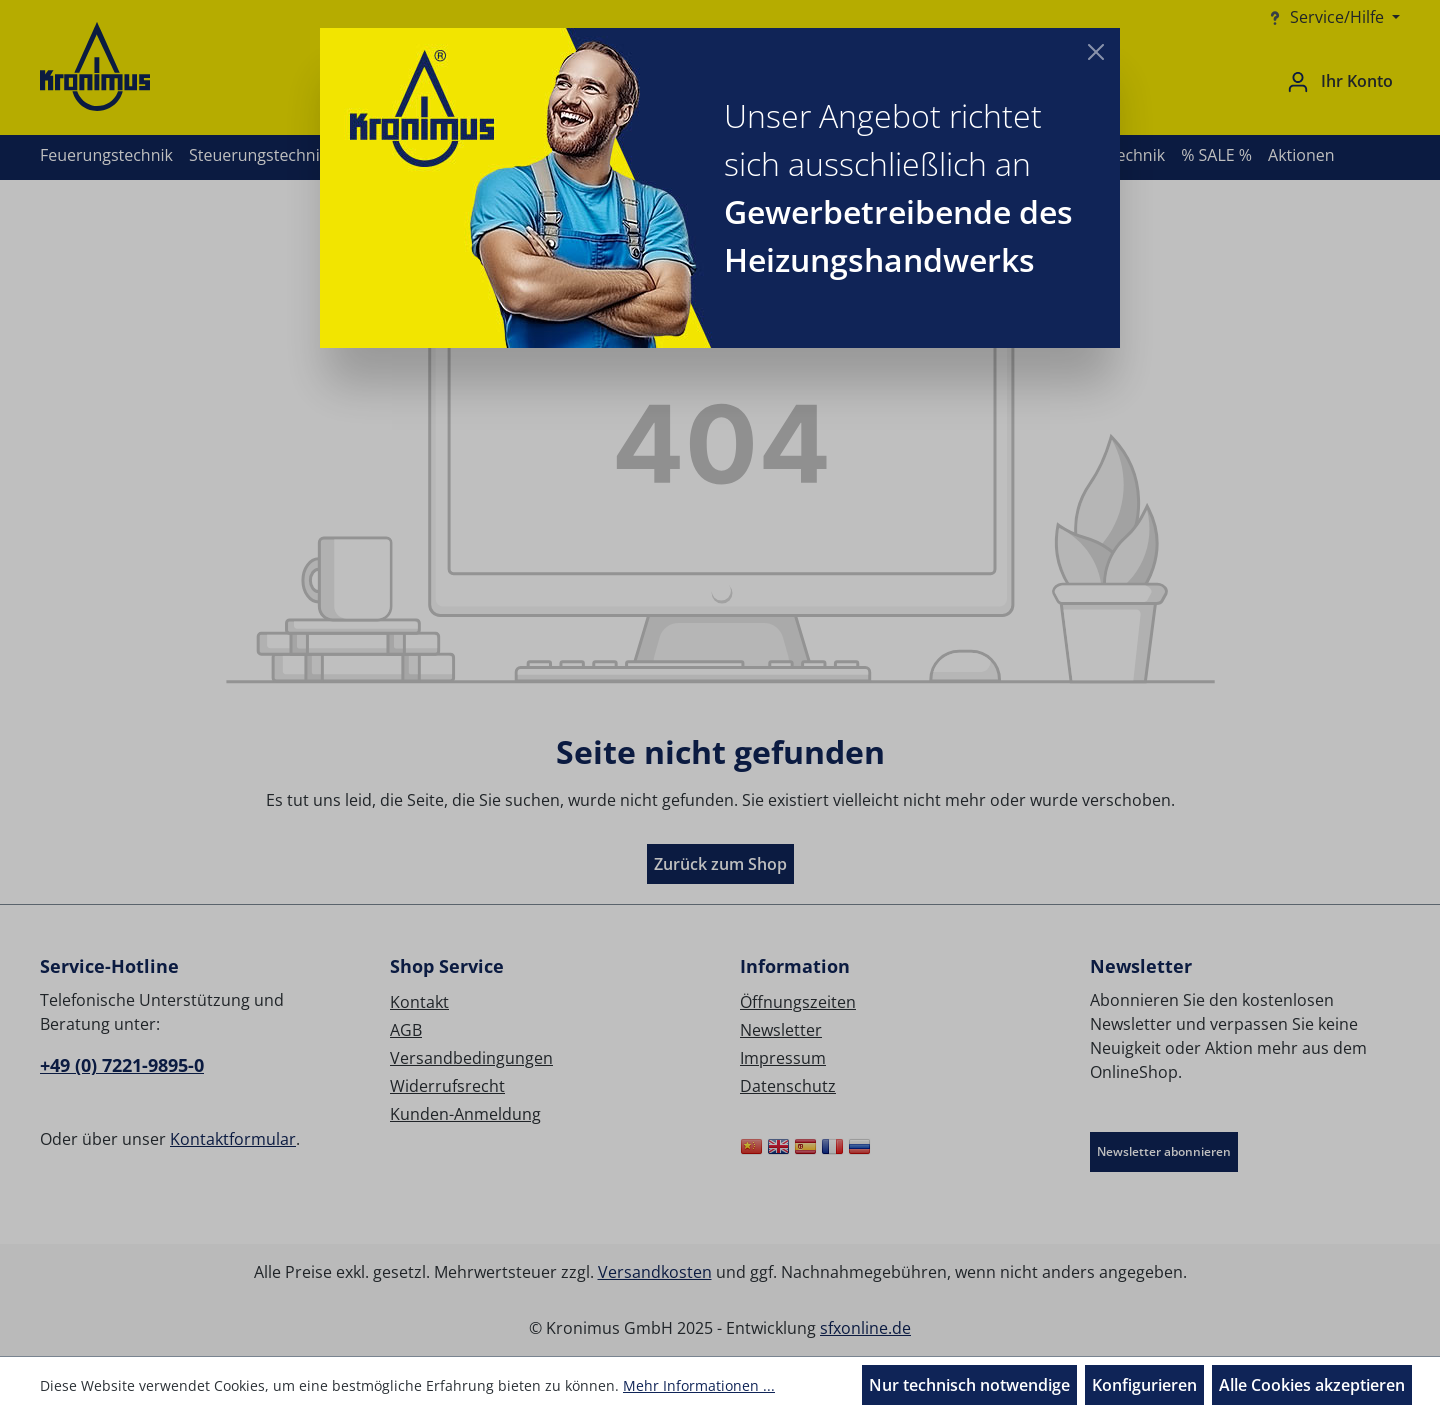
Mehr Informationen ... (699, 1385)
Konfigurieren (1144, 1385)
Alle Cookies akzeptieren (1312, 1385)
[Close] (1096, 52)
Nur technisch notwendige (969, 1385)
